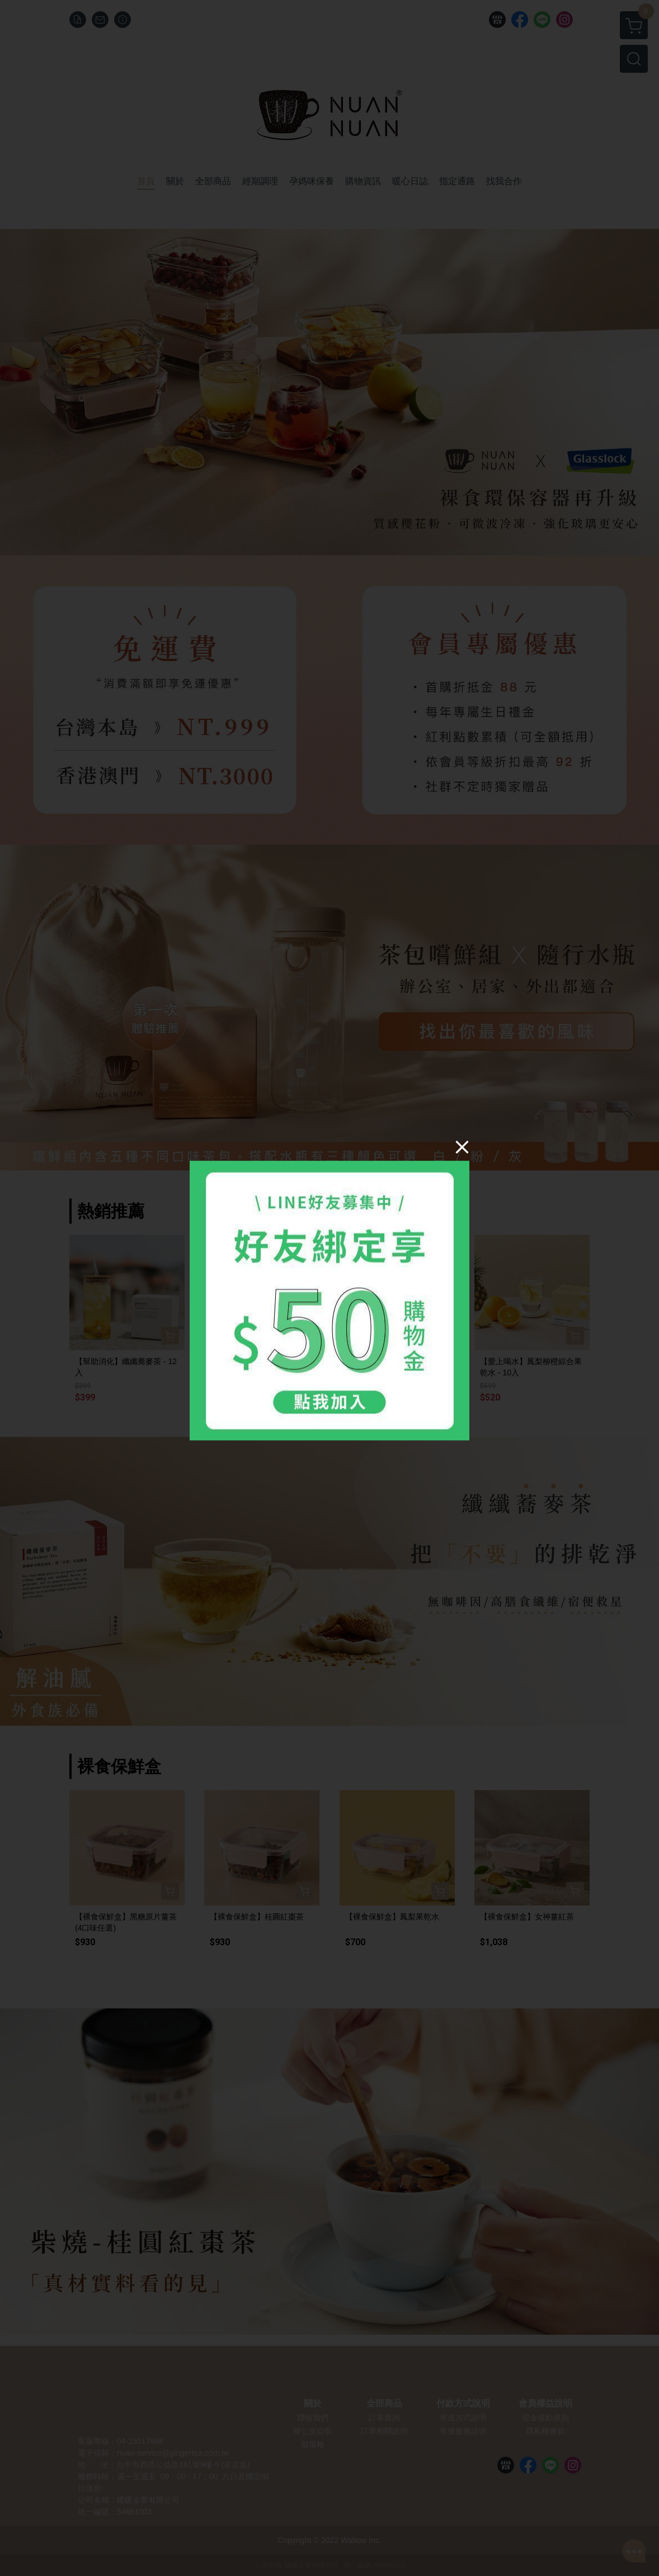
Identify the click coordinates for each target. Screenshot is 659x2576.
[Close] (462, 1147)
